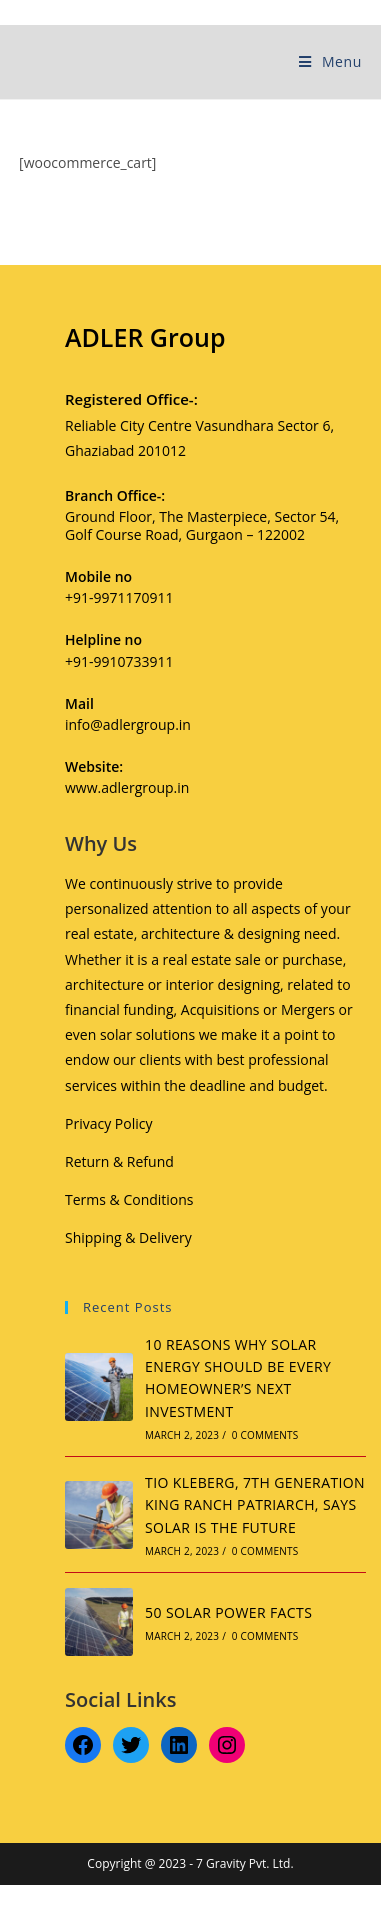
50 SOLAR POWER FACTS (228, 1612)
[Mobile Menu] (330, 62)
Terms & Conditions (129, 1199)
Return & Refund (119, 1161)
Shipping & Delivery (128, 1237)
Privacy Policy (108, 1123)
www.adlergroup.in (127, 787)
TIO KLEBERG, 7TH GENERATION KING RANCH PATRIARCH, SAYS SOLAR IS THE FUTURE (255, 1505)
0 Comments (265, 1435)
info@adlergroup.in (128, 724)
